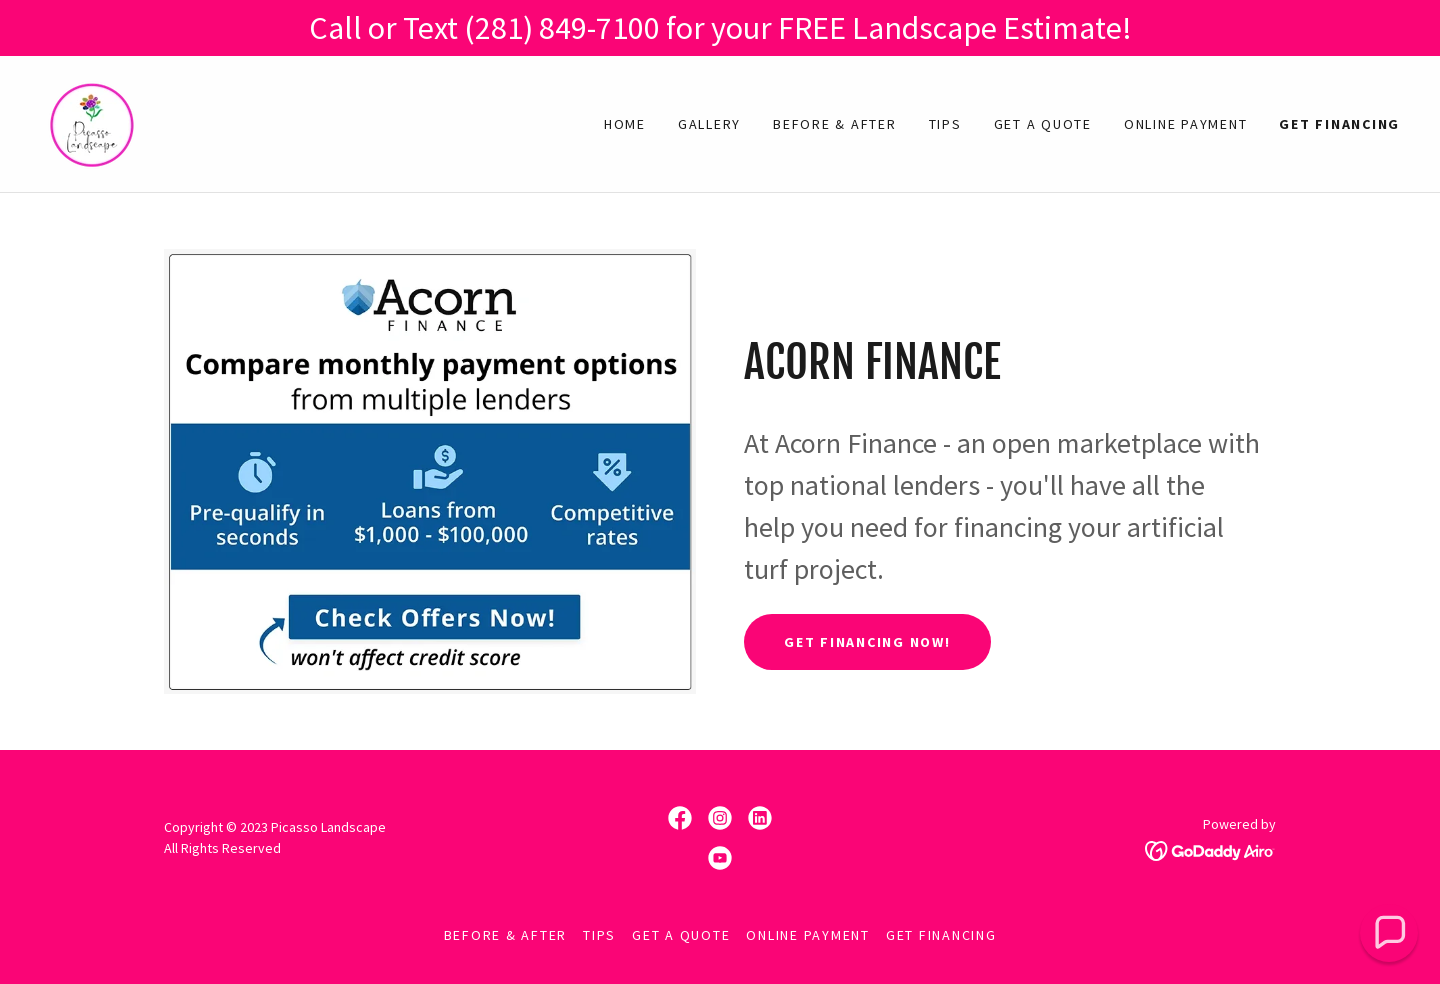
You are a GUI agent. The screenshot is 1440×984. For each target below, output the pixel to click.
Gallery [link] (709, 124)
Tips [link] (945, 124)
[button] (1389, 933)
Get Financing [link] (1339, 124)
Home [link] (625, 124)
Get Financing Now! (867, 642)
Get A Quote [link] (1043, 124)
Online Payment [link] (1186, 124)
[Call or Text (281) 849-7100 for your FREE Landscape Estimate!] (720, 28)
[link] (92, 122)
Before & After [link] (835, 124)
